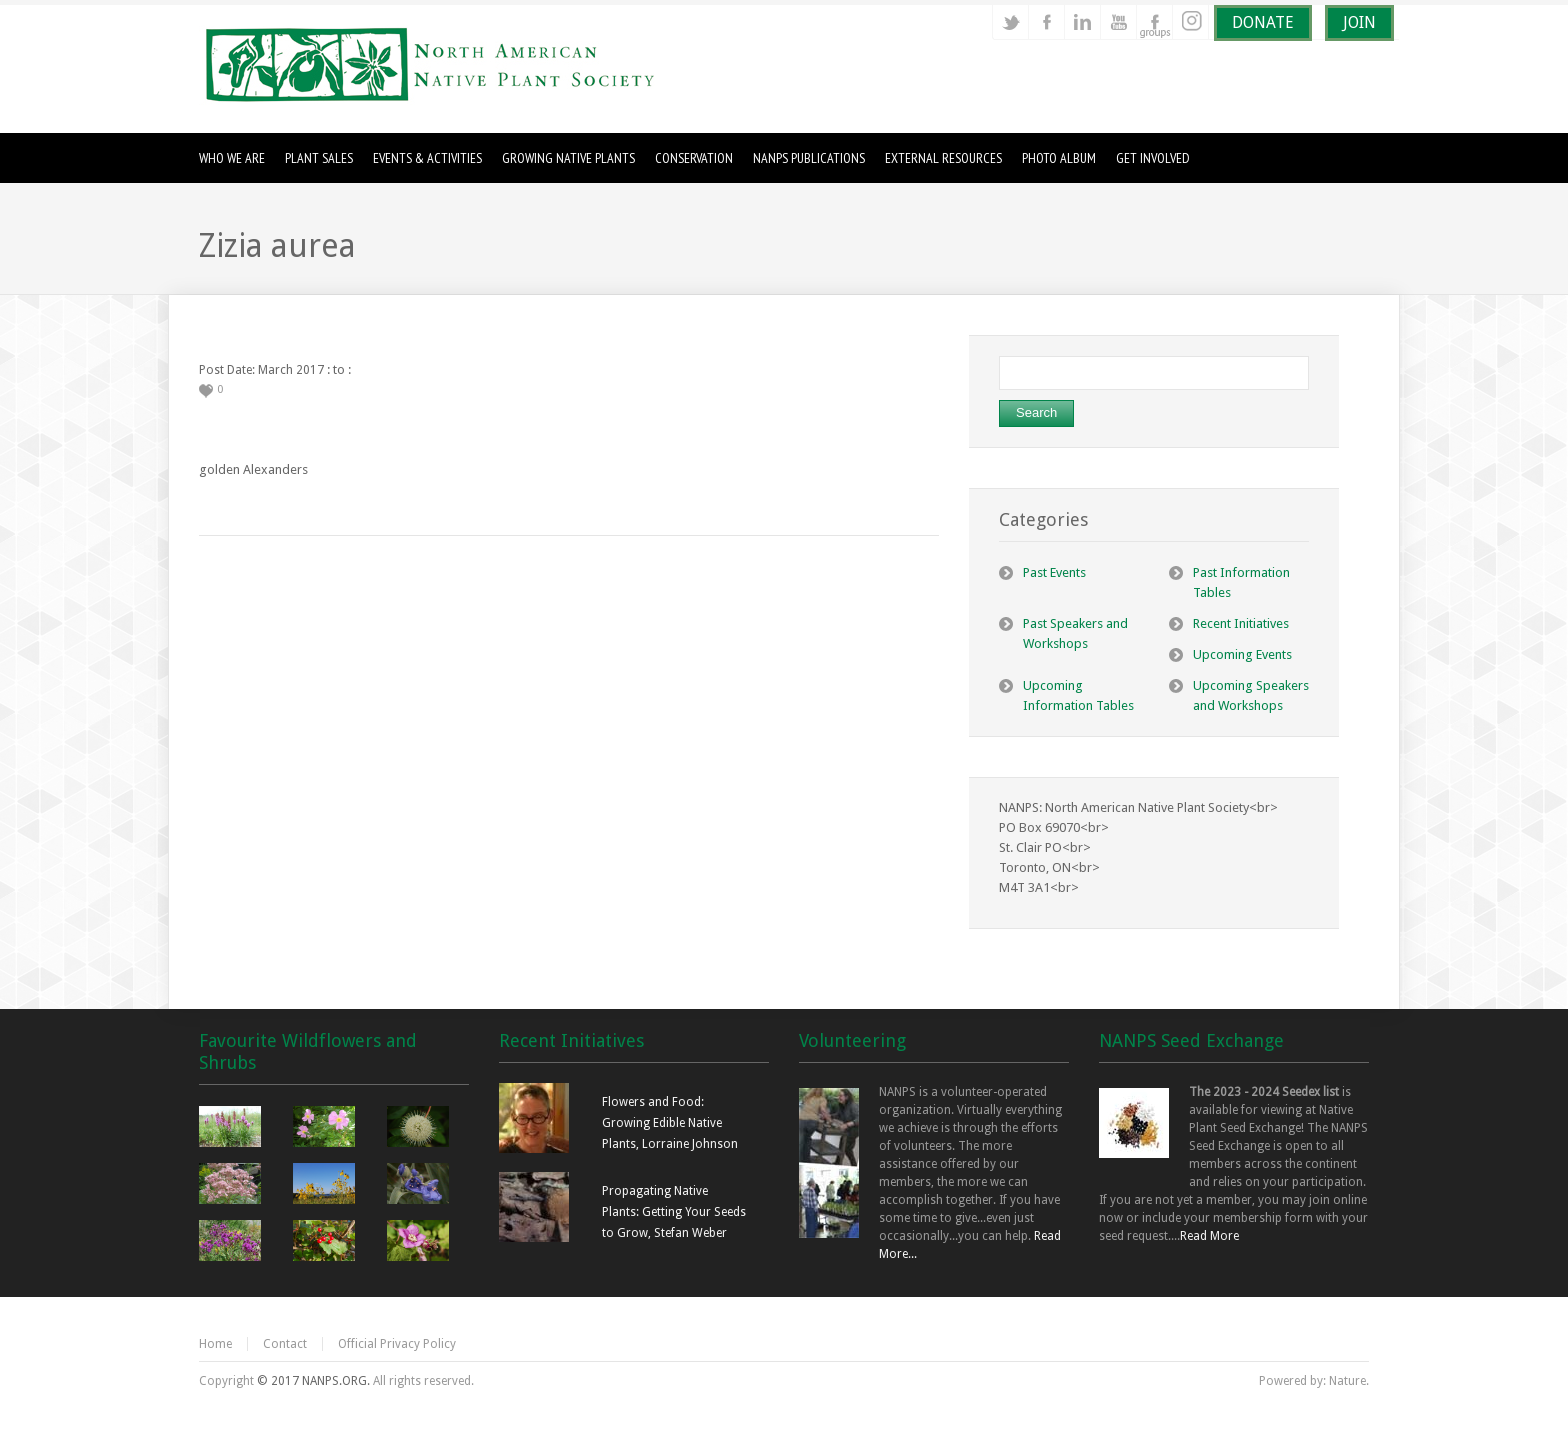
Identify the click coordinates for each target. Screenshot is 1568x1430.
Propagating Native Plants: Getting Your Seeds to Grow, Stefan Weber (674, 1212)
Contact (285, 1344)
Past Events (1054, 572)
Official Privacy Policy (397, 1344)
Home (215, 1344)
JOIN (1359, 22)
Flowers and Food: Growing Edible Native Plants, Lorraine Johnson (670, 1123)
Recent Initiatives (1241, 623)
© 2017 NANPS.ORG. (313, 1381)
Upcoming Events (1242, 654)
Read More (1209, 1236)
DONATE (1263, 22)
